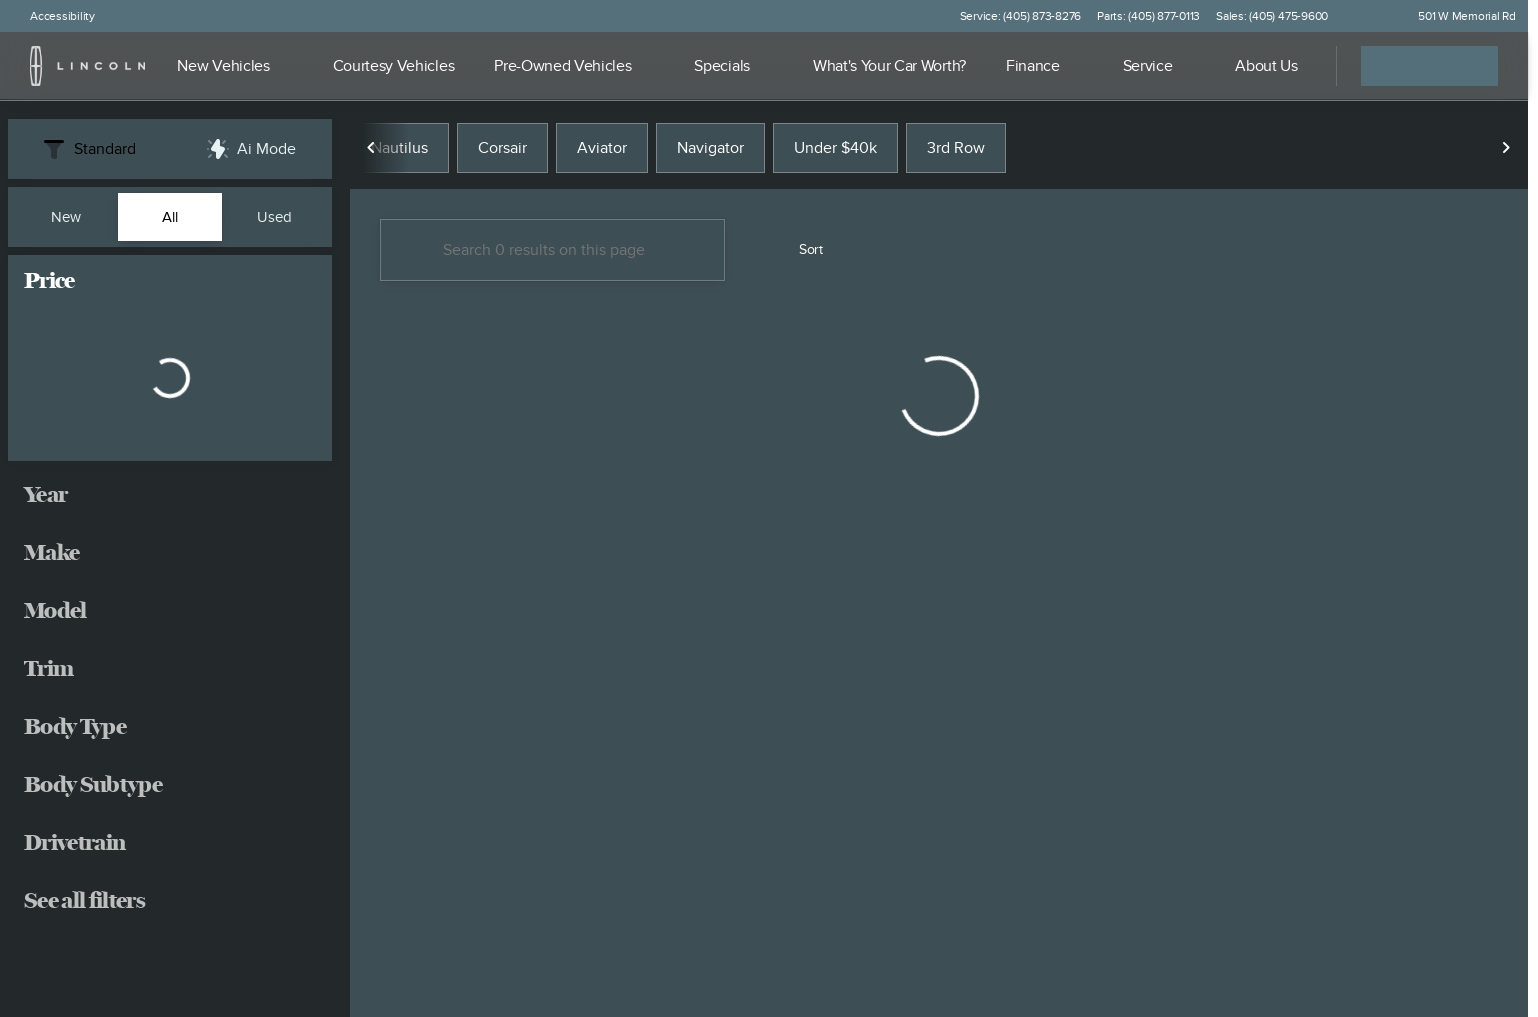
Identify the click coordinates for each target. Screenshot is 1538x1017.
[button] (1372, 16)
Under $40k (835, 149)
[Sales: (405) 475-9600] (1272, 16)
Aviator (602, 149)
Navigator (710, 149)
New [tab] (66, 217)
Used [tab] (274, 217)
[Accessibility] (53, 16)
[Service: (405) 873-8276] (1020, 16)
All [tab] (170, 217)
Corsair (502, 149)
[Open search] (1296, 66)
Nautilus (399, 149)
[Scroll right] (1506, 149)
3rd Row (956, 149)
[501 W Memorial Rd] (1458, 16)
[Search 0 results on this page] (552, 251)
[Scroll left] (372, 149)
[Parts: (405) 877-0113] (1148, 16)
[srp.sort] (800, 251)
